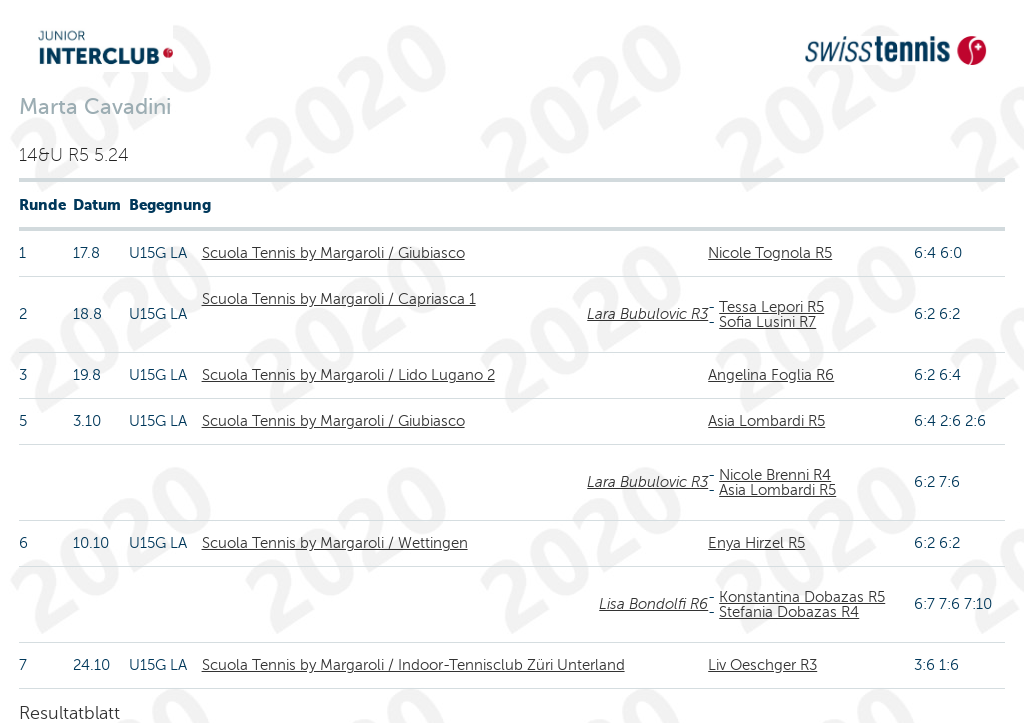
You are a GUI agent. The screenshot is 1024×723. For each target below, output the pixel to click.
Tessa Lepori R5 (771, 307)
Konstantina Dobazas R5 (802, 597)
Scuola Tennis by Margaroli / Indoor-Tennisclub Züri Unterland (413, 665)
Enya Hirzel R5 (756, 543)
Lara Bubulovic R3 (647, 314)
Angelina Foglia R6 (771, 375)
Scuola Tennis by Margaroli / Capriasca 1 (339, 299)
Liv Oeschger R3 (762, 665)
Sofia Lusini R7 (767, 322)
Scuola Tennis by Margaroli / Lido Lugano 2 (348, 375)
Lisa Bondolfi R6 (653, 604)
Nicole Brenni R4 (775, 475)
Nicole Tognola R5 (770, 253)
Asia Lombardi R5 (766, 421)
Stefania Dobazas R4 (789, 612)
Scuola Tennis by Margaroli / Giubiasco (333, 253)
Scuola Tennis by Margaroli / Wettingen (335, 543)
